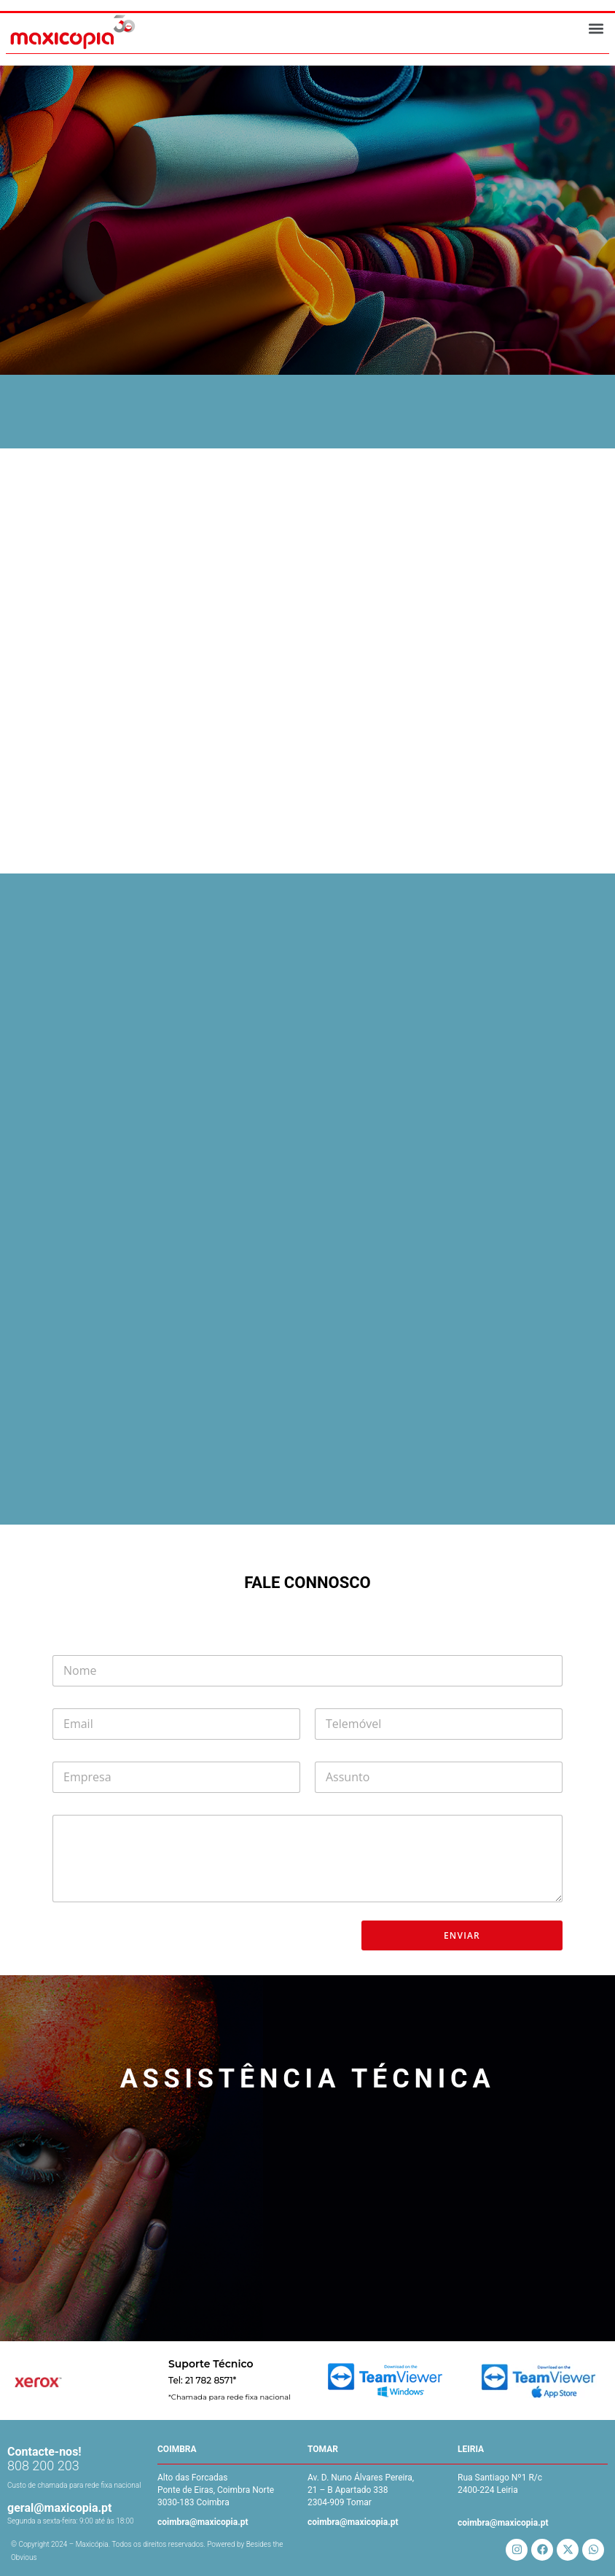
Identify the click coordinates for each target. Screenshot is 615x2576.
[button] (596, 29)
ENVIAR (462, 1935)
